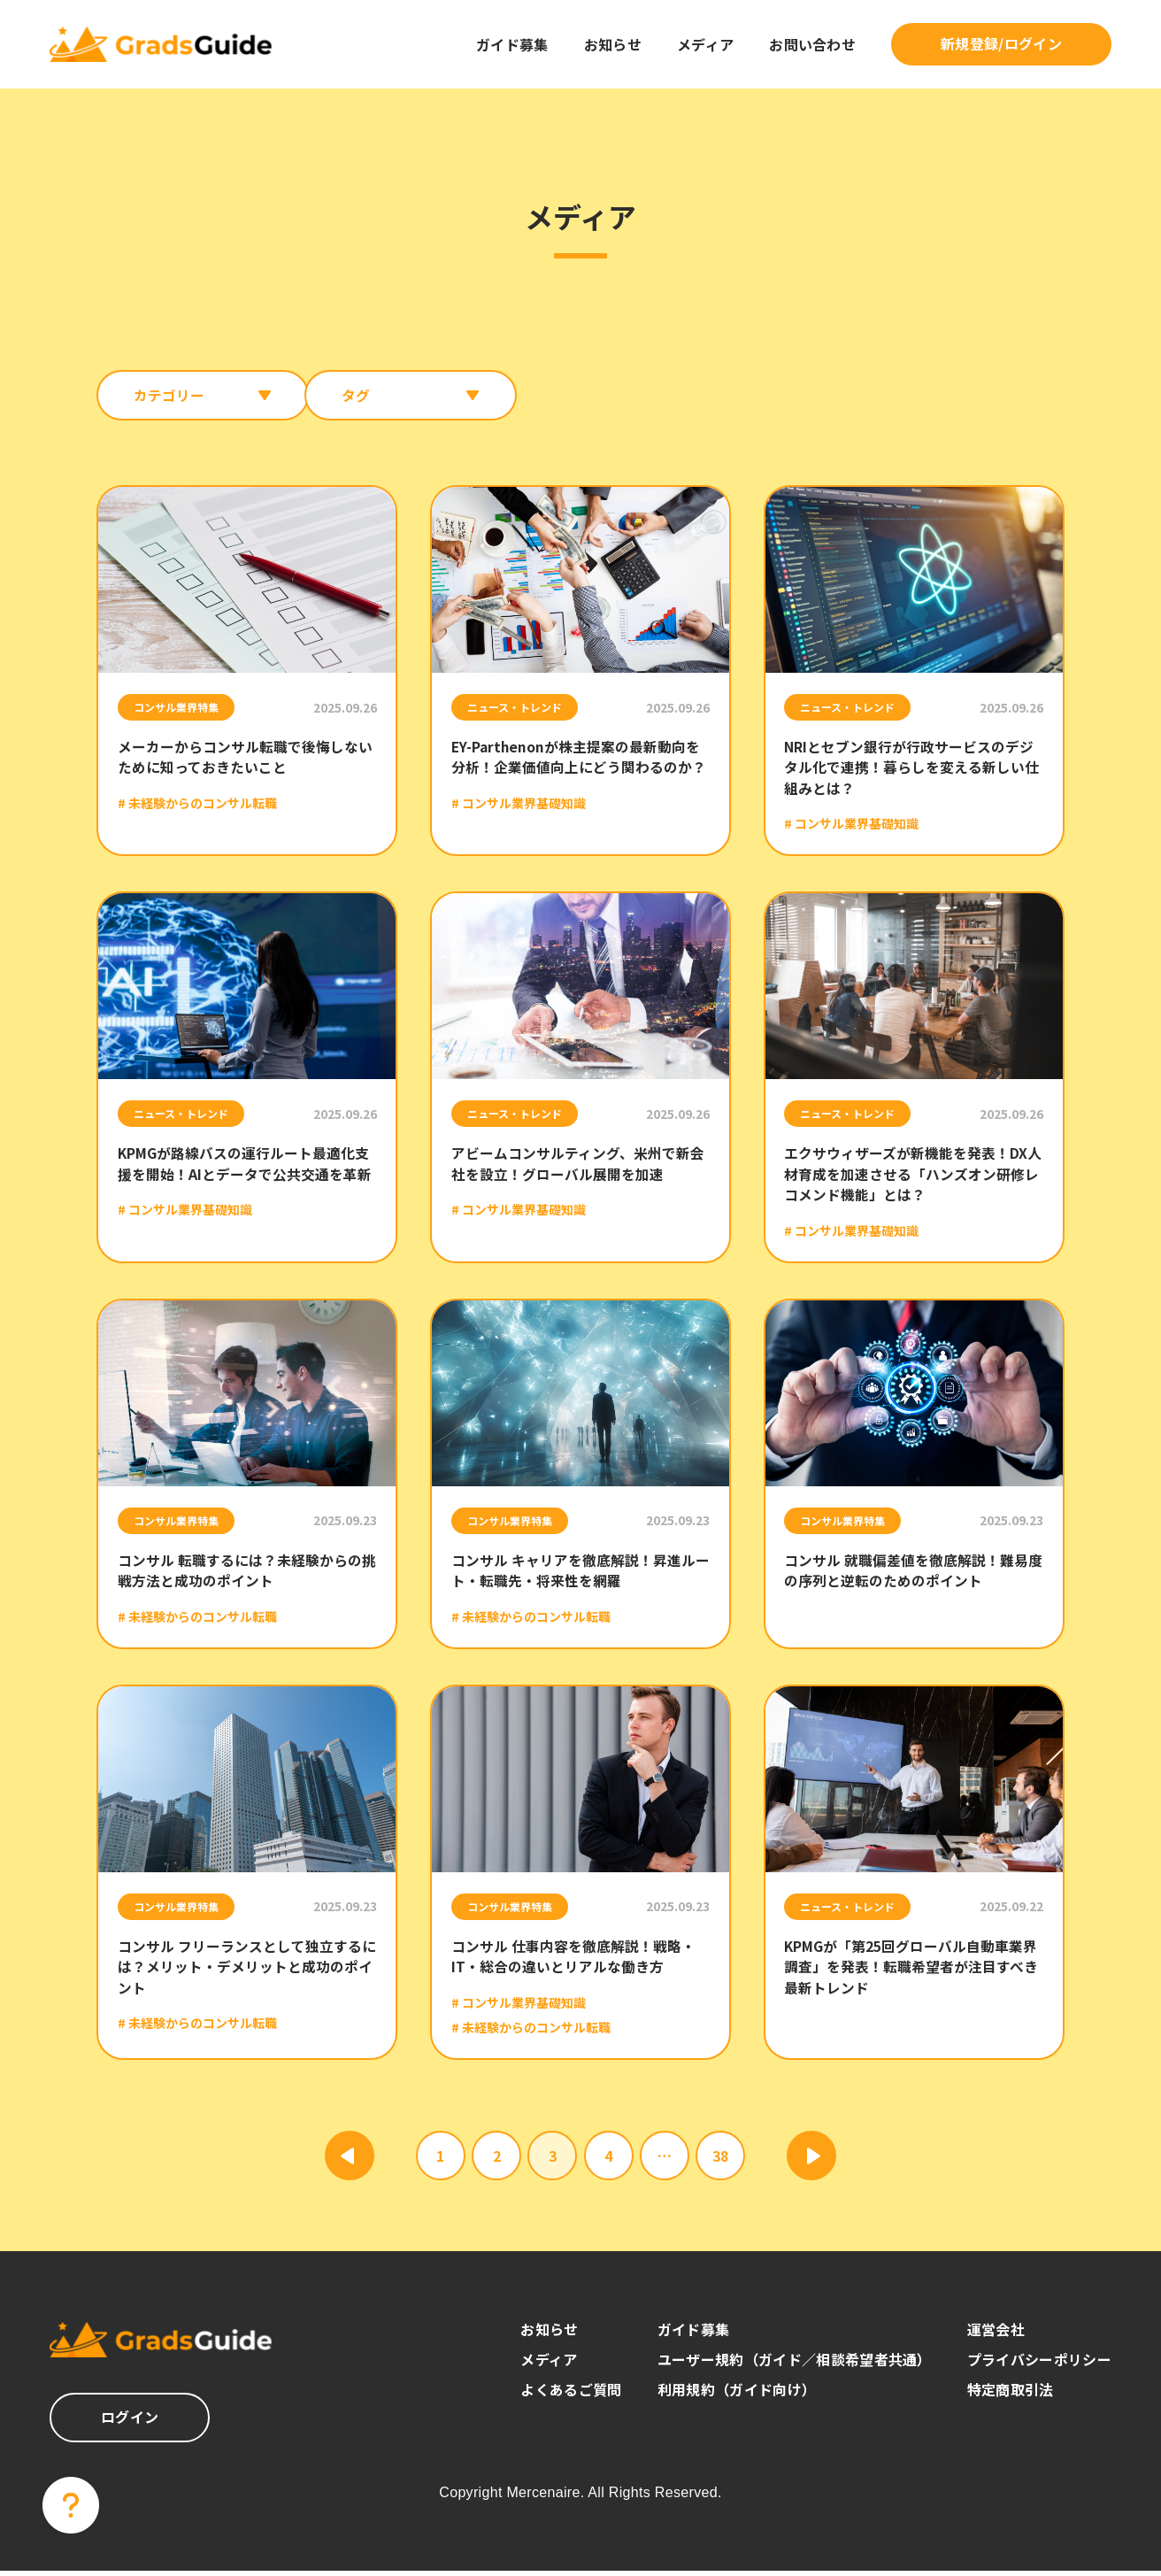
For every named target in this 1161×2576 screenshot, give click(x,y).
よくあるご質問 (570, 2394)
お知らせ (613, 44)
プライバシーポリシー (1039, 2364)
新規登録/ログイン (1001, 43)
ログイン (129, 2422)
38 (720, 2160)
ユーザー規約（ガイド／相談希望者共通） (794, 2364)
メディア (705, 44)
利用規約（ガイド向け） (737, 2394)
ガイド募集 (512, 44)
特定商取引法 (1010, 2394)
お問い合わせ (812, 44)
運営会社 (996, 2334)
